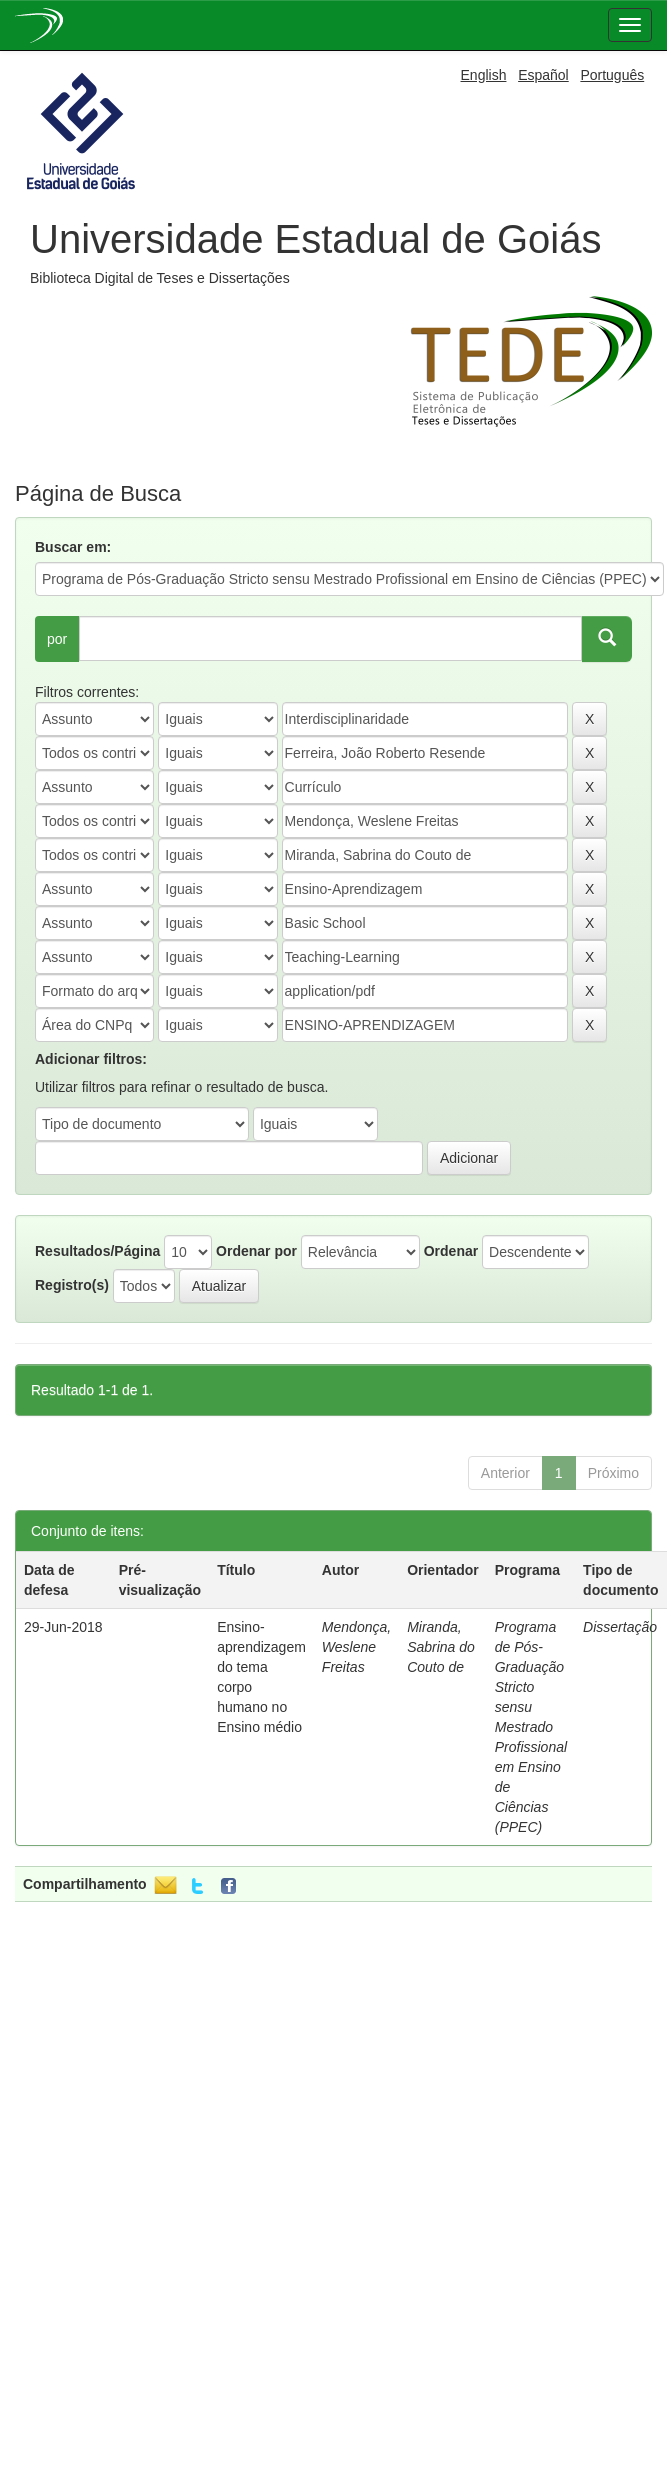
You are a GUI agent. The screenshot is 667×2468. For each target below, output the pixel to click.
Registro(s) (72, 1285)
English (484, 75)
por (57, 639)
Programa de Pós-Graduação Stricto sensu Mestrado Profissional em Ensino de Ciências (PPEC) (531, 1727)
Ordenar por (256, 1251)
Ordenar (451, 1251)
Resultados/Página (97, 1251)
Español (543, 75)
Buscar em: (73, 547)
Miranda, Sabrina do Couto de (441, 1647)
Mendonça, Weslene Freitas (356, 1647)
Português (612, 75)
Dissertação (620, 1627)
